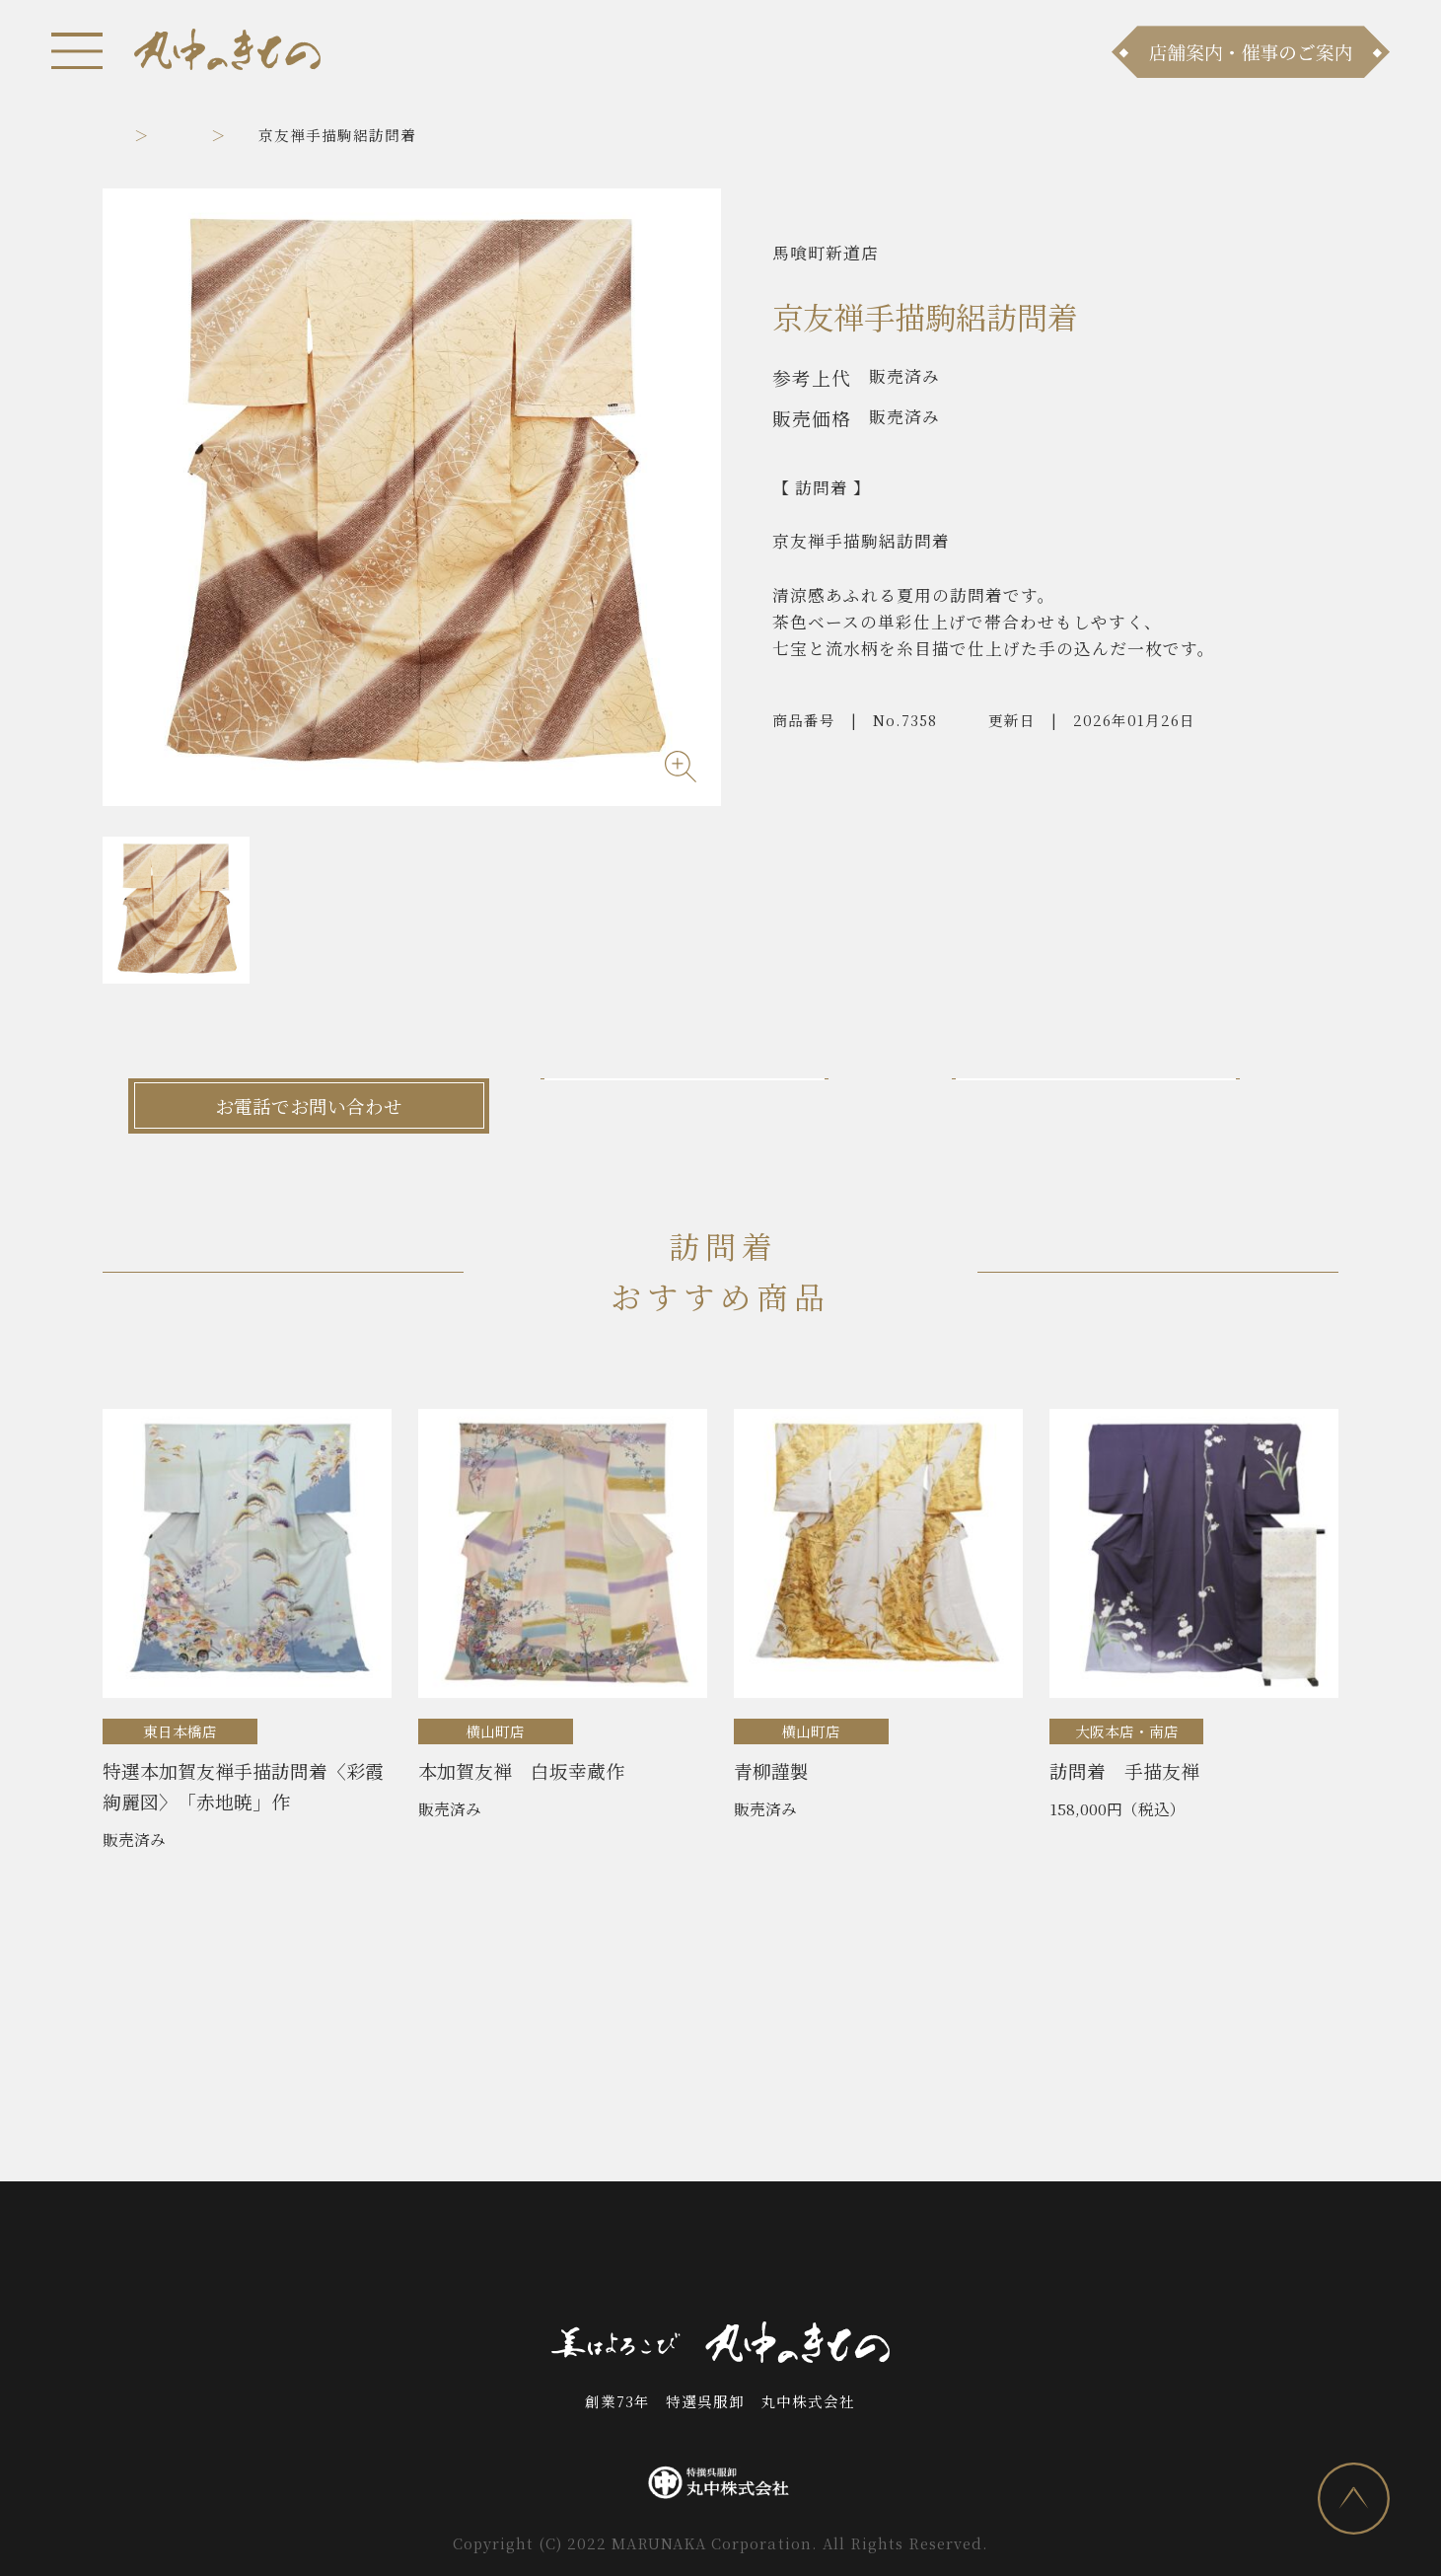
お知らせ (309, 2256)
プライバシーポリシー (1078, 2256)
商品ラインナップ (445, 2256)
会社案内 (821, 2256)
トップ (126, 134)
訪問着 (251, 134)
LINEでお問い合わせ (1132, 1105)
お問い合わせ (702, 2256)
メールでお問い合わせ (720, 1105)
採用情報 (924, 2256)
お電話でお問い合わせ (308, 1105)
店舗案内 (582, 2256)
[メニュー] (77, 51)
